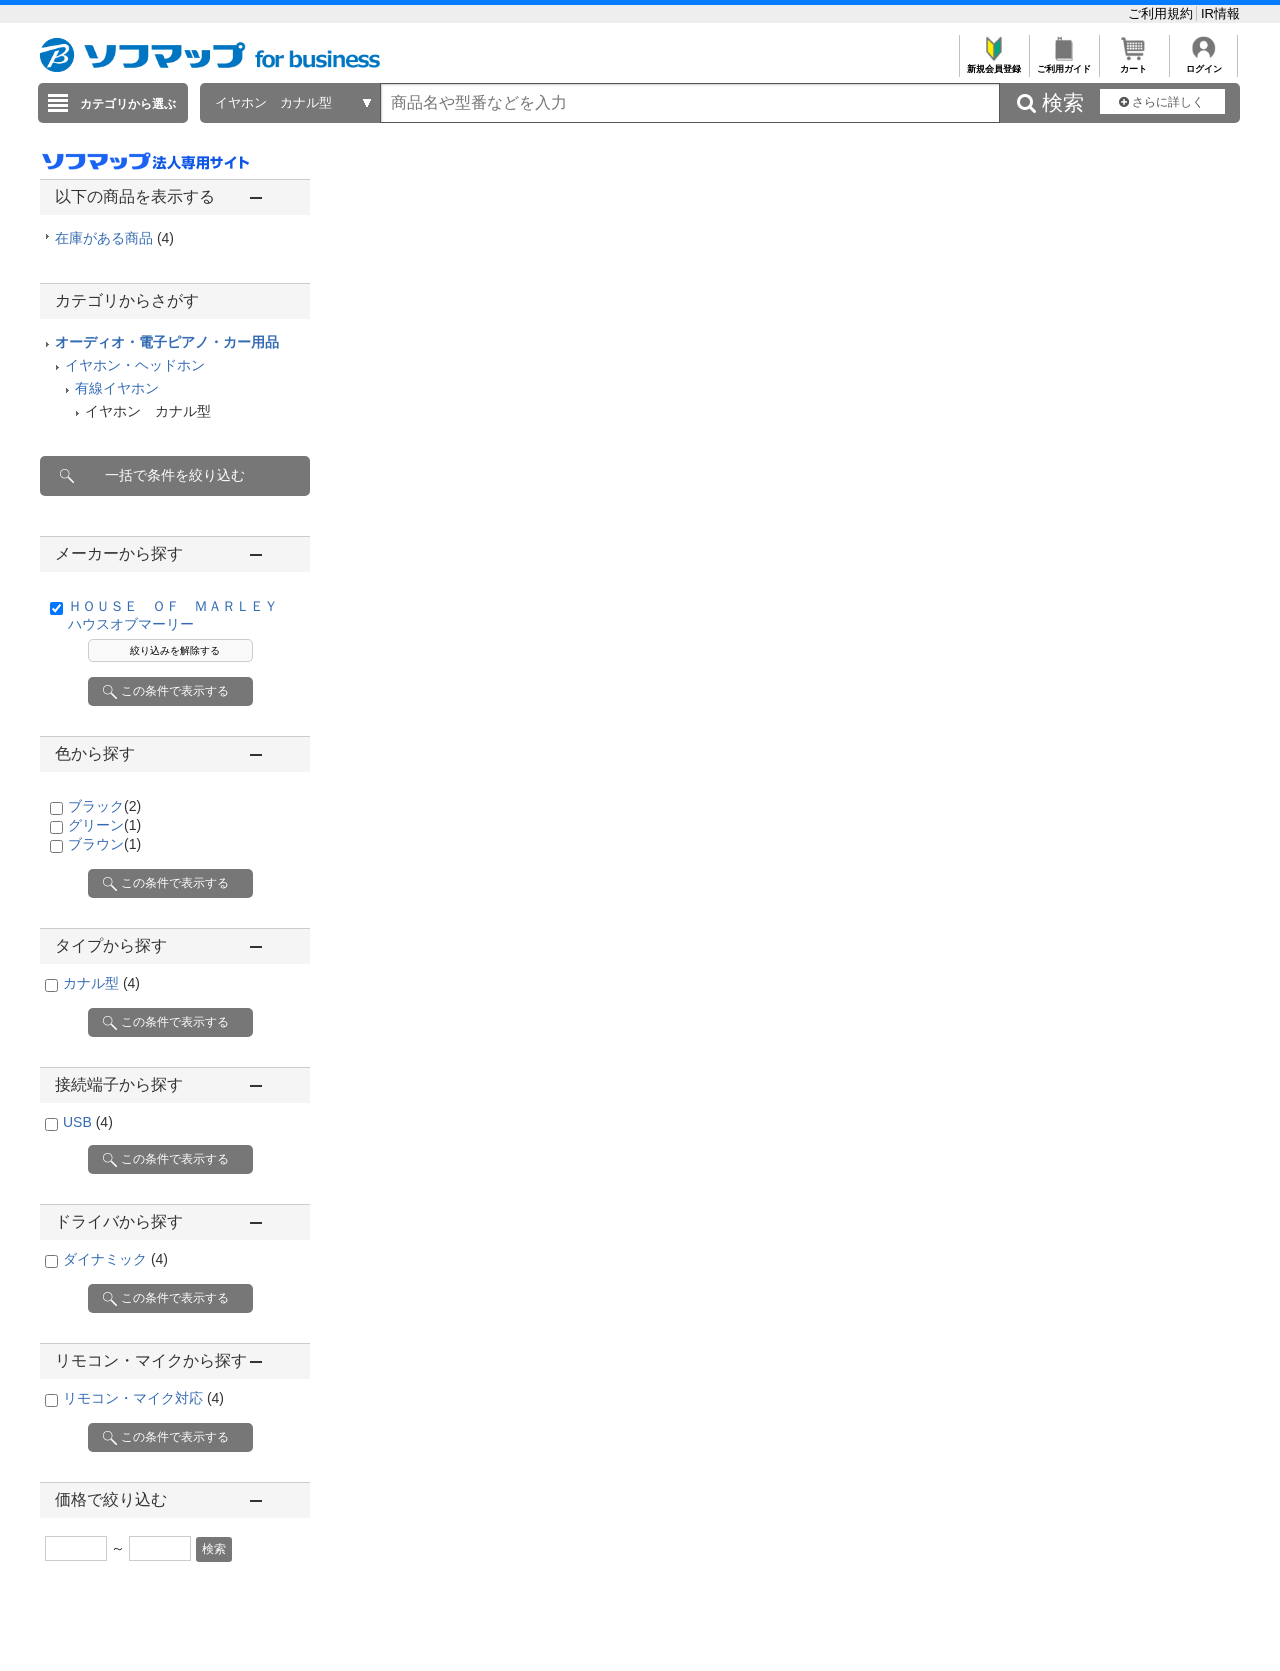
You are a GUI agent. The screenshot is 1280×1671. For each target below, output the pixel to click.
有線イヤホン (117, 388)
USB (88, 1122)
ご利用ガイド (1063, 63)
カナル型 (101, 983)
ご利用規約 (1162, 13)
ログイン (1203, 63)
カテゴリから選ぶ (128, 104)
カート (1133, 63)
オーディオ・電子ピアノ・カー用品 (167, 342)
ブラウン (104, 844)
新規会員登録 (993, 63)
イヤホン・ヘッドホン (135, 365)
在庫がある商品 (114, 238)
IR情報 (1220, 13)
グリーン (104, 825)
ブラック (104, 806)
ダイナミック (115, 1259)
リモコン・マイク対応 (143, 1398)
